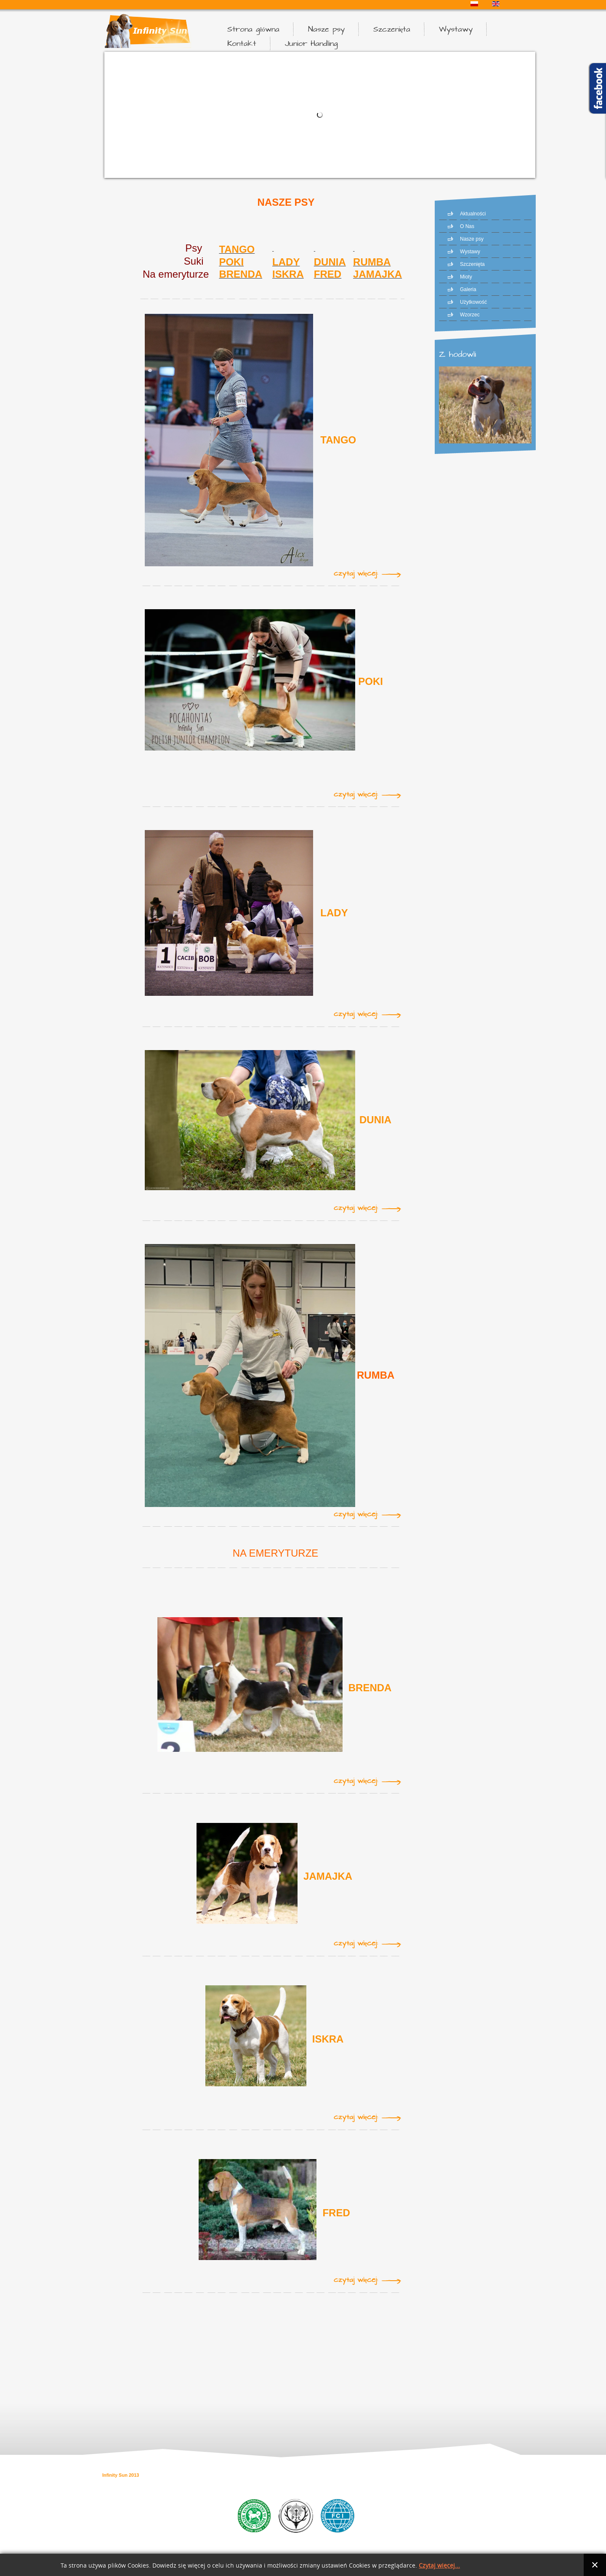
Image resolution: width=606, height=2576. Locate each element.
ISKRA (288, 274)
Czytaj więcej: (356, 573)
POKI (370, 681)
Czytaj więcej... (439, 2565)
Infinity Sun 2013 (120, 2475)
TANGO (338, 440)
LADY (334, 912)
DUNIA (330, 262)
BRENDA (240, 274)
